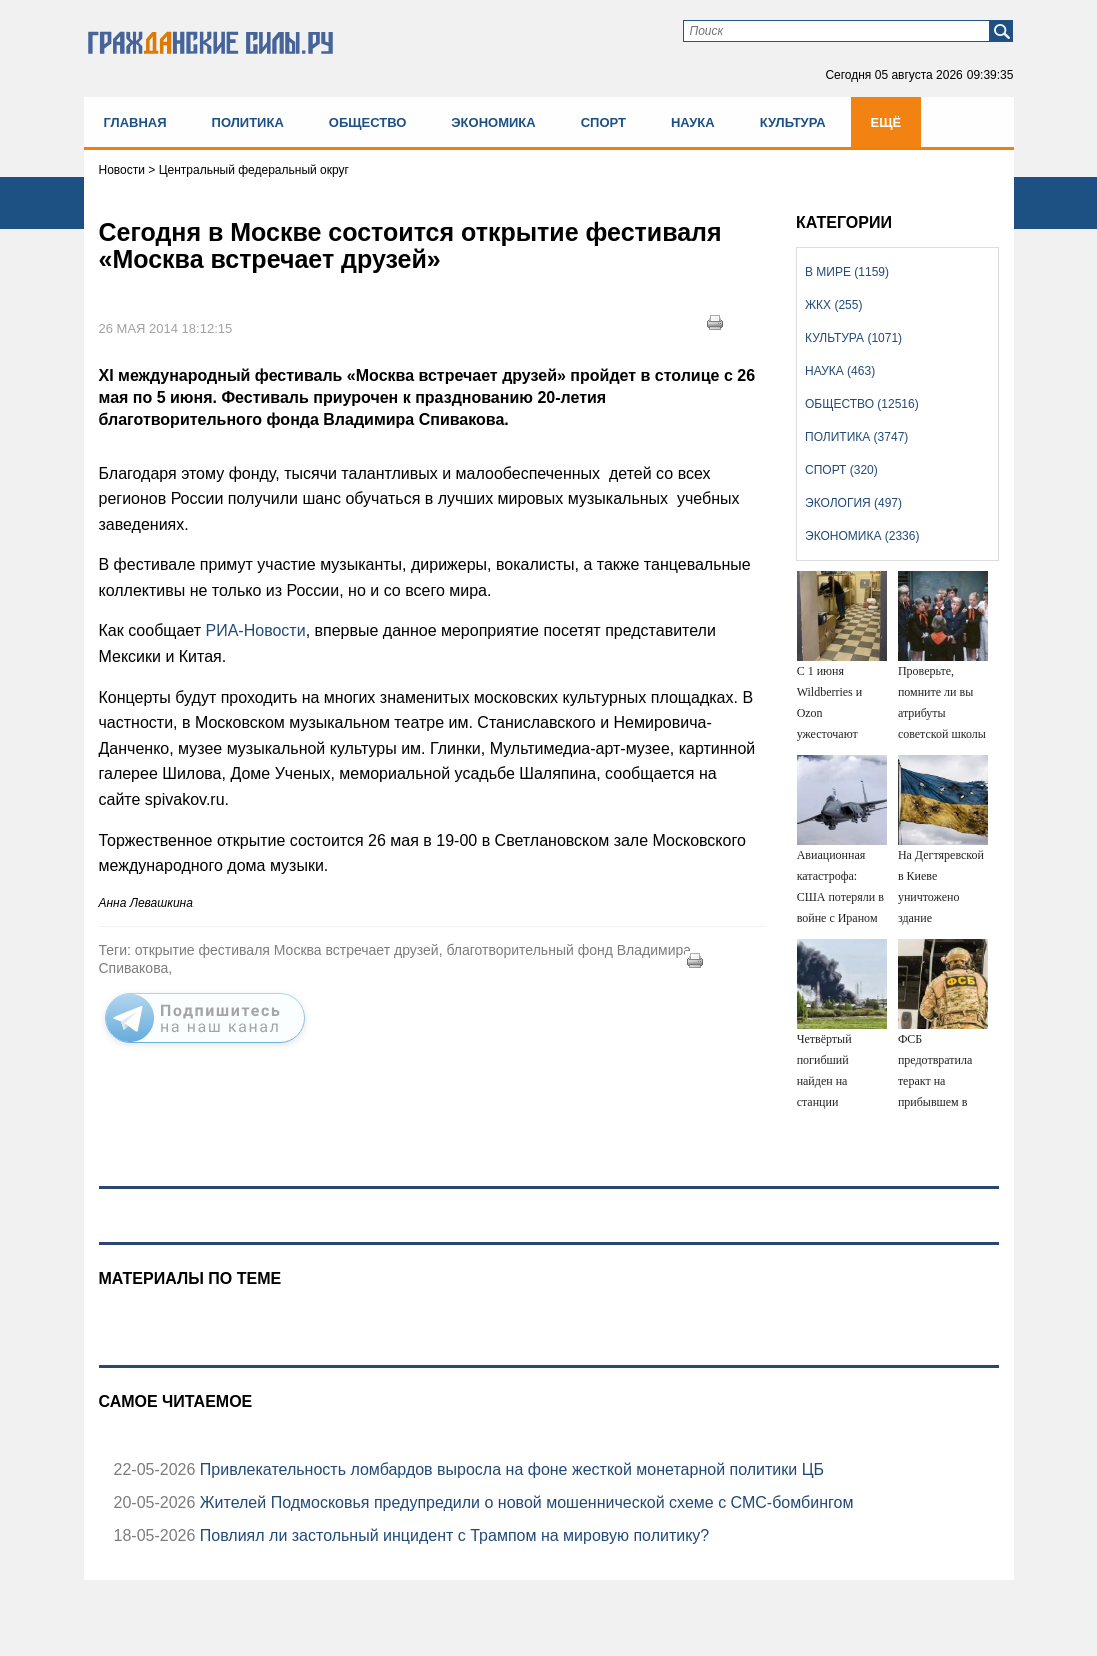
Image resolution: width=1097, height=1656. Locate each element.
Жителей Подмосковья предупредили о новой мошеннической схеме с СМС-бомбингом (524, 1502)
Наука (693, 122)
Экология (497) (853, 503)
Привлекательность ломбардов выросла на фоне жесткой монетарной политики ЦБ (509, 1469)
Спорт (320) (841, 470)
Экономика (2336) (862, 536)
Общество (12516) (862, 404)
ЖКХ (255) (833, 305)
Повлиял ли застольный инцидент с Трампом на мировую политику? (452, 1535)
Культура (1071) (853, 338)
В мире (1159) (847, 272)
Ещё (886, 122)
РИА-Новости (256, 630)
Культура (793, 122)
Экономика (493, 122)
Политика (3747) (856, 437)
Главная (135, 122)
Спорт (603, 122)
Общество (368, 122)
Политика (248, 122)
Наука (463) (840, 371)
